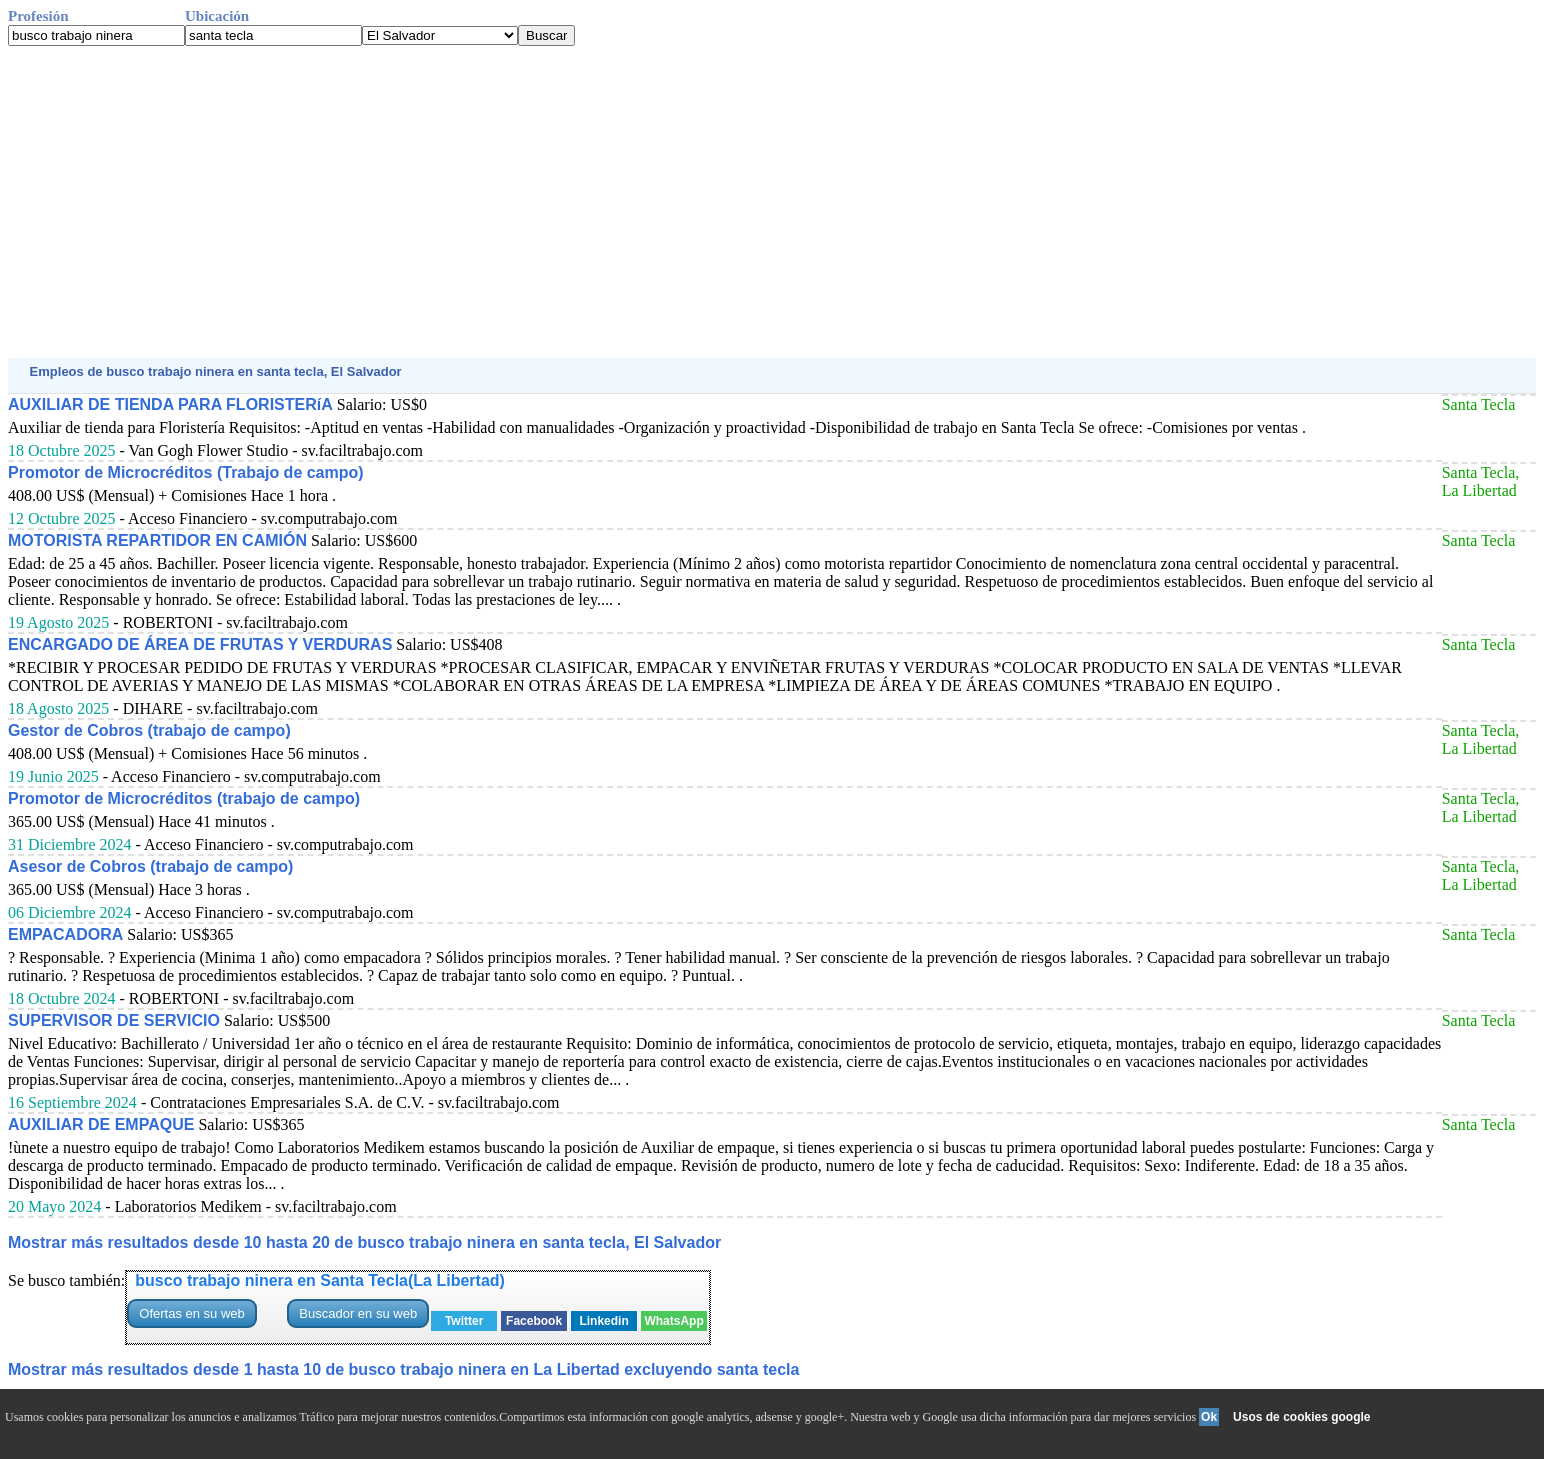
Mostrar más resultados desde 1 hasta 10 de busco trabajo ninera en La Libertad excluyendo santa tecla (403, 1369)
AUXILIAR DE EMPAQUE (101, 1124)
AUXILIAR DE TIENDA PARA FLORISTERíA (170, 404)
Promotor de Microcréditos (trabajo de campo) (184, 798)
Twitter (464, 1321)
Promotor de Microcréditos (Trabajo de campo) (186, 472)
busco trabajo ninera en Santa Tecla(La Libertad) (320, 1280)
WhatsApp (673, 1321)
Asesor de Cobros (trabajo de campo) (150, 866)
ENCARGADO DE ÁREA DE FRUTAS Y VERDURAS (200, 644)
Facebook (534, 1321)
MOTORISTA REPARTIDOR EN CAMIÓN (157, 540)
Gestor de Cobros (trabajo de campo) (149, 730)
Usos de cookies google (1301, 1417)
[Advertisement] (608, 202)
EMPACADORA (65, 934)
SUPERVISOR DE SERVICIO (114, 1020)
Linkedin (603, 1321)
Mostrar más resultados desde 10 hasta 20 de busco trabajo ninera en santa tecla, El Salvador (364, 1242)
